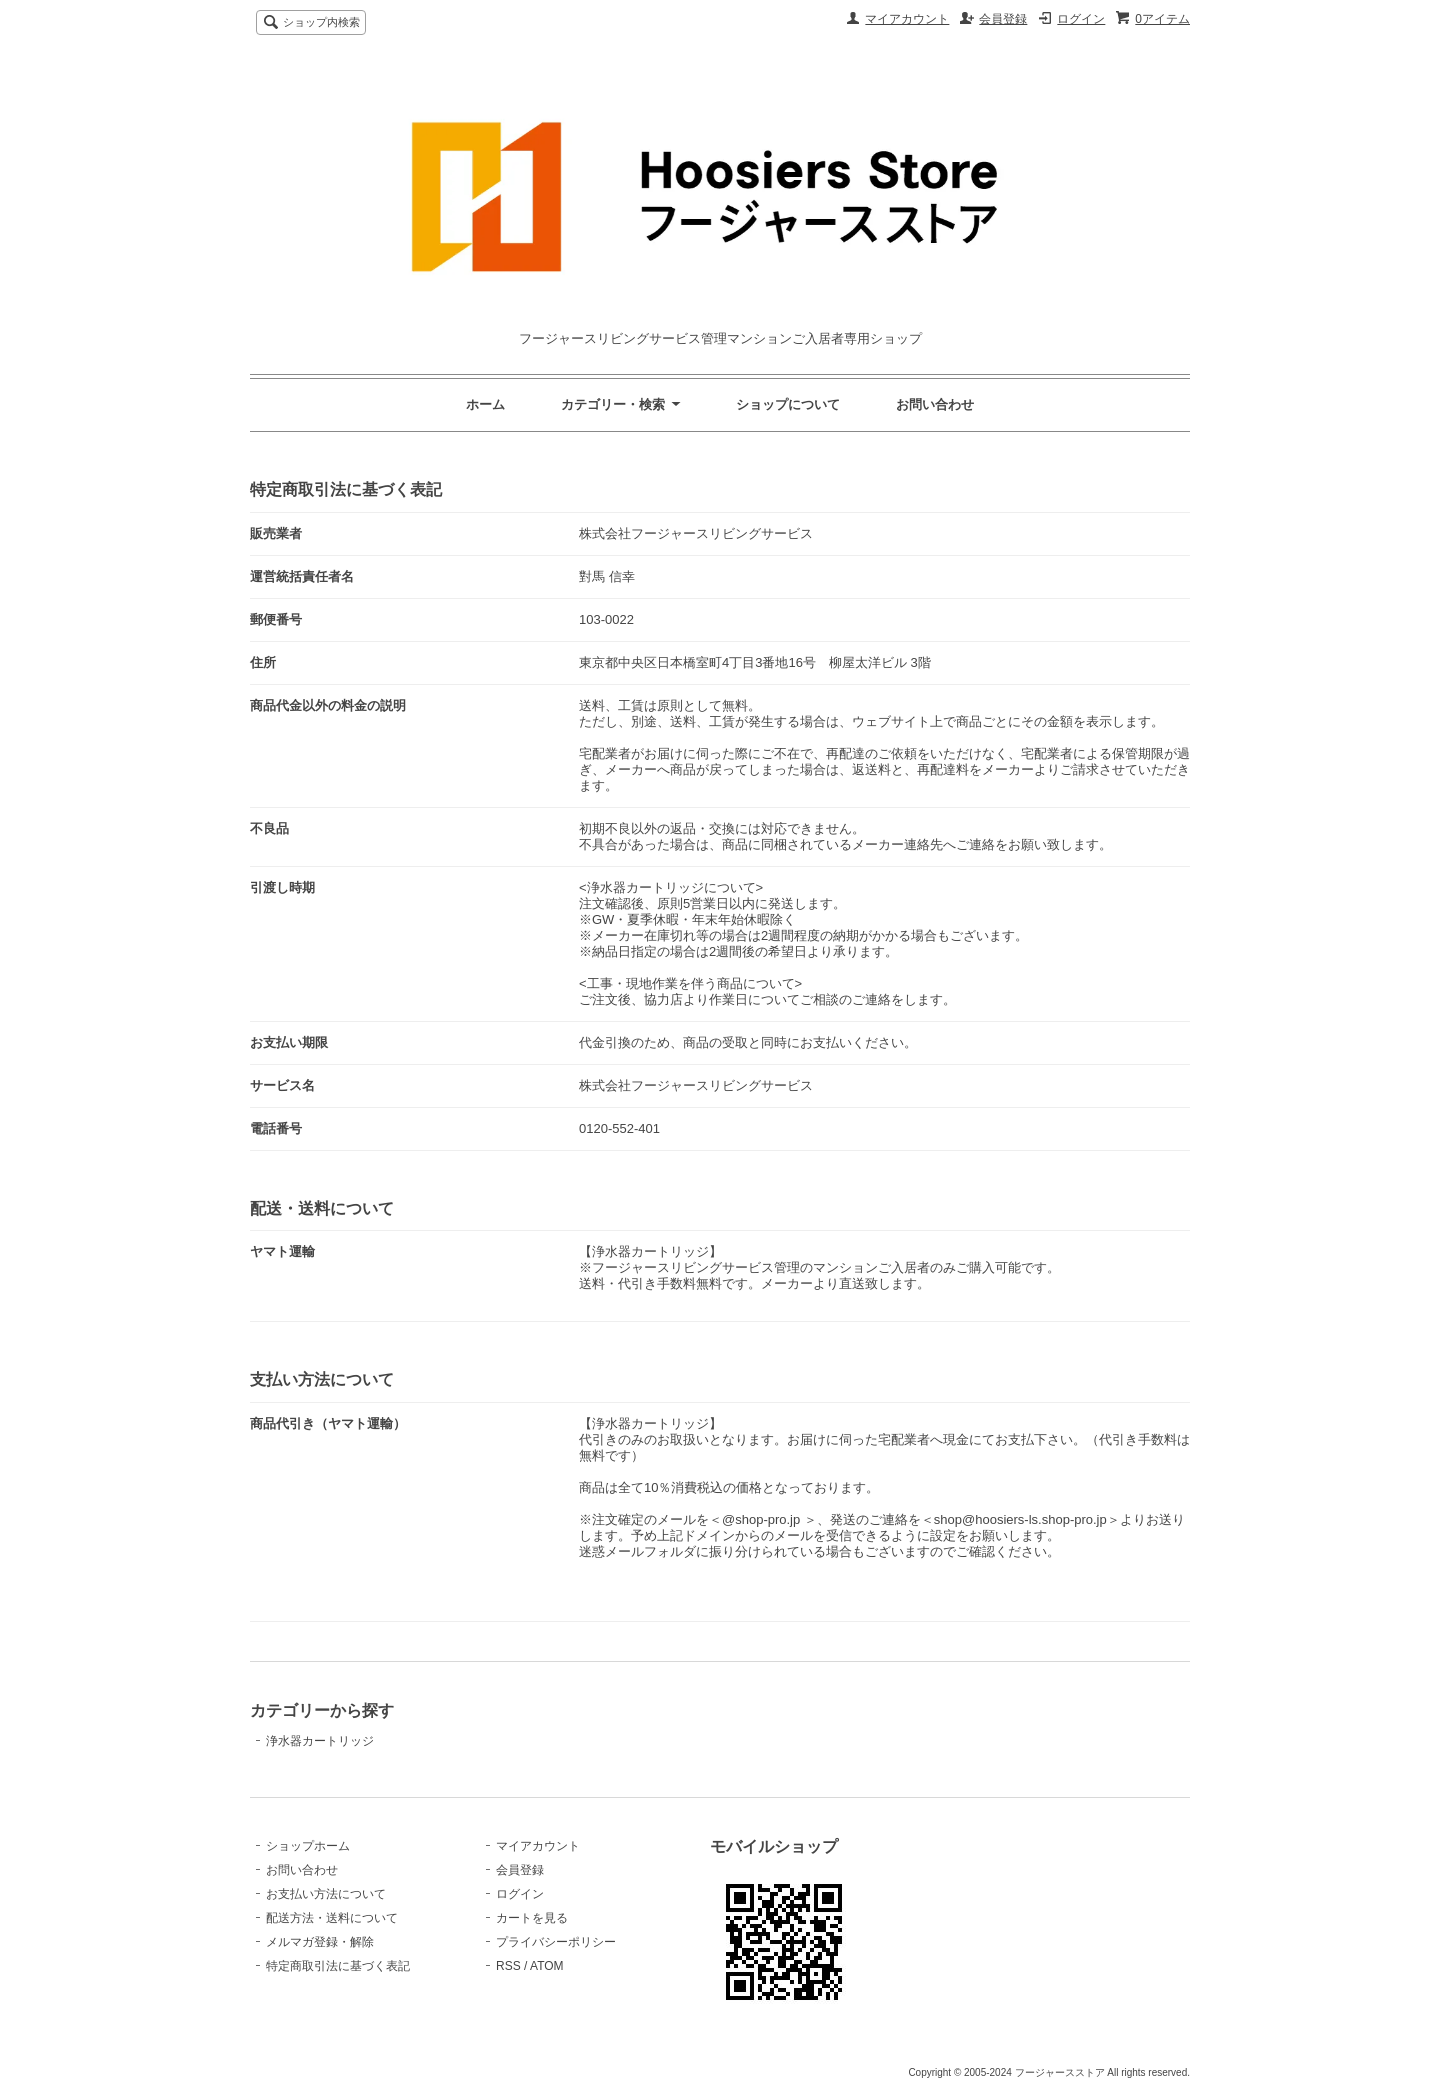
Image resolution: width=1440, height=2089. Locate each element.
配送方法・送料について (332, 1918)
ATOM (547, 1966)
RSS (508, 1966)
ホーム (485, 404)
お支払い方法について (326, 1894)
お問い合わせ (935, 404)
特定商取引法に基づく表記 (338, 1966)
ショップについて (788, 404)
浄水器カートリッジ (320, 1741)
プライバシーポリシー (556, 1942)
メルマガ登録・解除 (320, 1942)
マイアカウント (907, 19)
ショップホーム (308, 1846)
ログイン (1081, 19)
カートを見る (532, 1918)
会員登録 (1003, 19)
